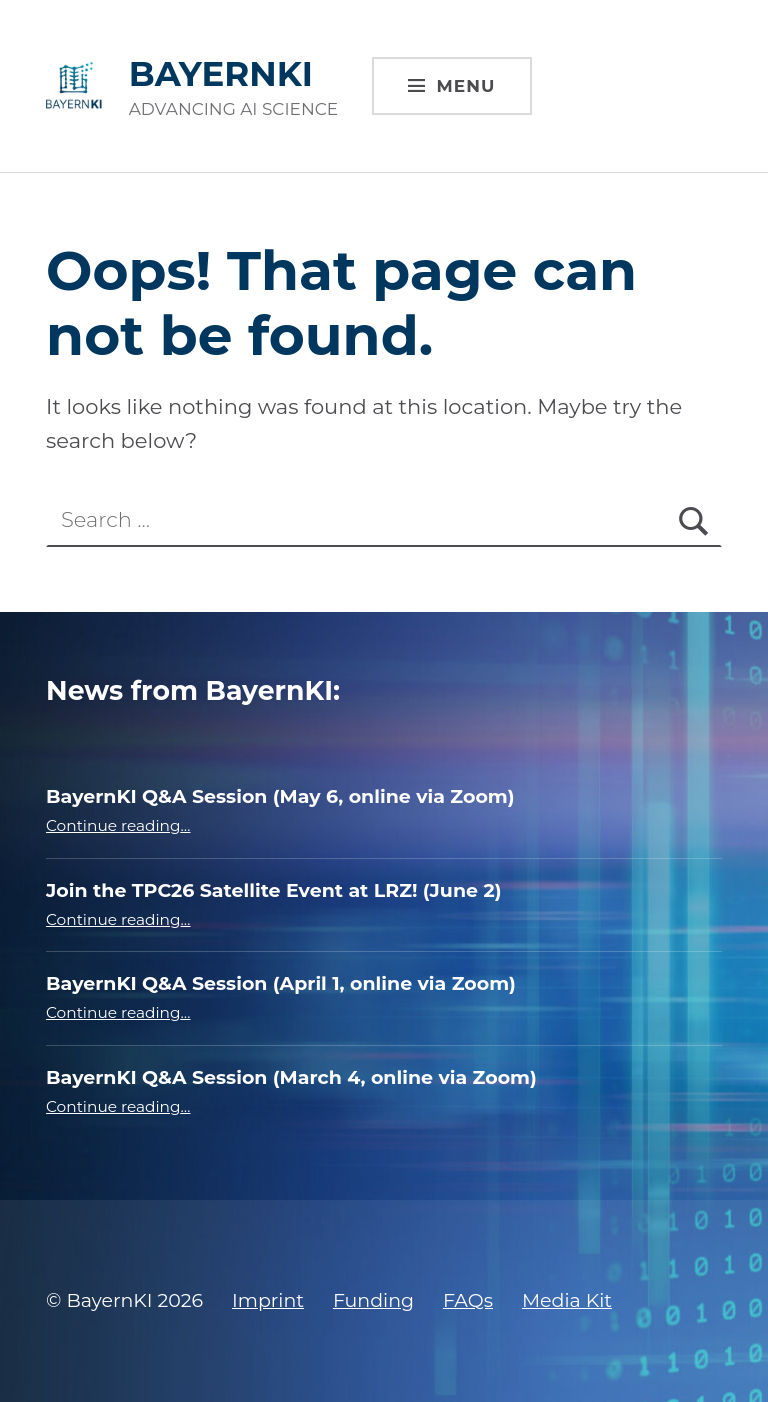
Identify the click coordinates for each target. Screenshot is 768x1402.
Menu (466, 86)
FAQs (468, 1300)
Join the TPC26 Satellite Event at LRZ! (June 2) (273, 890)
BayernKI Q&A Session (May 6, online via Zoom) (280, 796)
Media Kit (567, 1300)
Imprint (268, 1300)
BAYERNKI (221, 74)
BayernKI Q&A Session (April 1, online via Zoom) (281, 983)
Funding (373, 1300)
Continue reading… (118, 825)
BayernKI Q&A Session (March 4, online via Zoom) (291, 1077)
